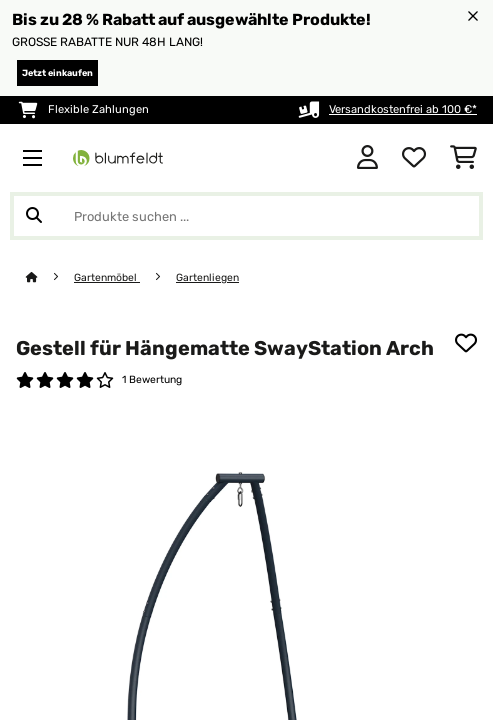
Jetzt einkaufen (57, 73)
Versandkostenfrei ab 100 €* (403, 109)
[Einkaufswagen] (463, 158)
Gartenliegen (207, 277)
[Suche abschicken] (34, 216)
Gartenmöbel (107, 277)
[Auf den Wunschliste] (466, 343)
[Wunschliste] (414, 158)
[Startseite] (50, 277)
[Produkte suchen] (246, 216)
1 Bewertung (152, 379)
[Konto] (367, 158)
